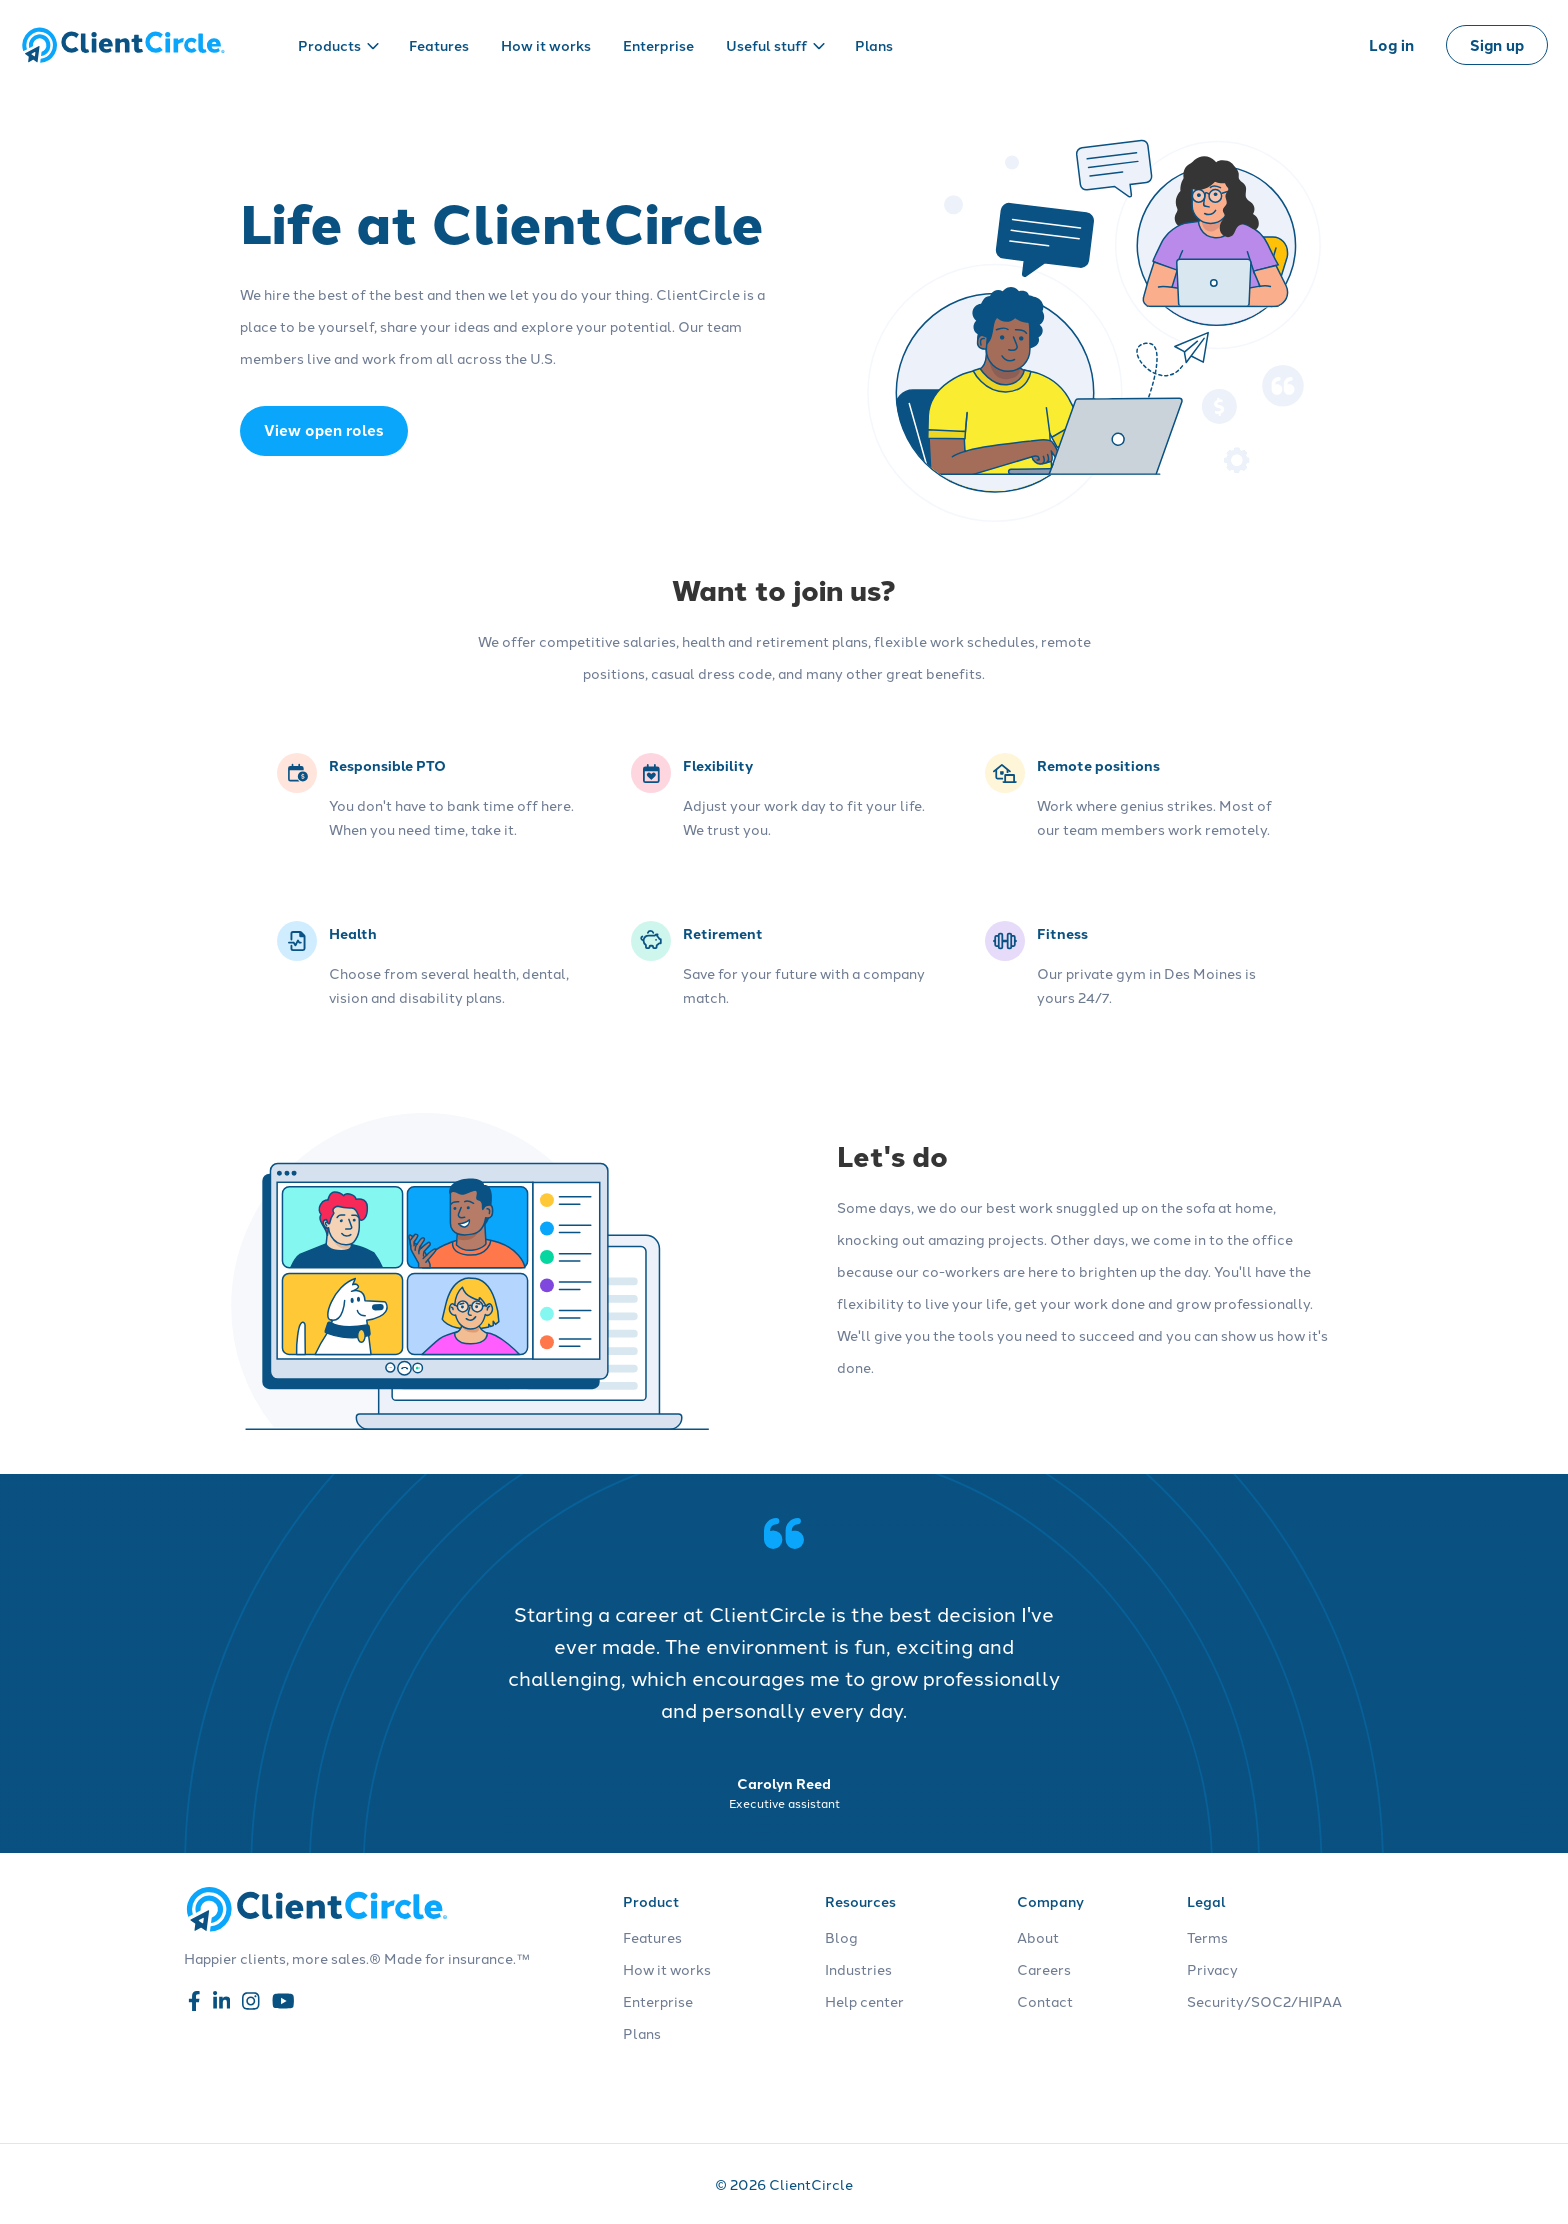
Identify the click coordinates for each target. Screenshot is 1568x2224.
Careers (1044, 1969)
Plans (874, 45)
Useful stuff (775, 45)
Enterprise (658, 45)
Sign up (1497, 45)
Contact (1045, 2001)
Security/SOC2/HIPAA (1264, 2001)
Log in (1391, 45)
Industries (858, 1969)
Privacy (1212, 1969)
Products (338, 45)
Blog (841, 1937)
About (1038, 1937)
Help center (864, 2001)
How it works (546, 45)
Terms (1207, 1937)
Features (439, 45)
